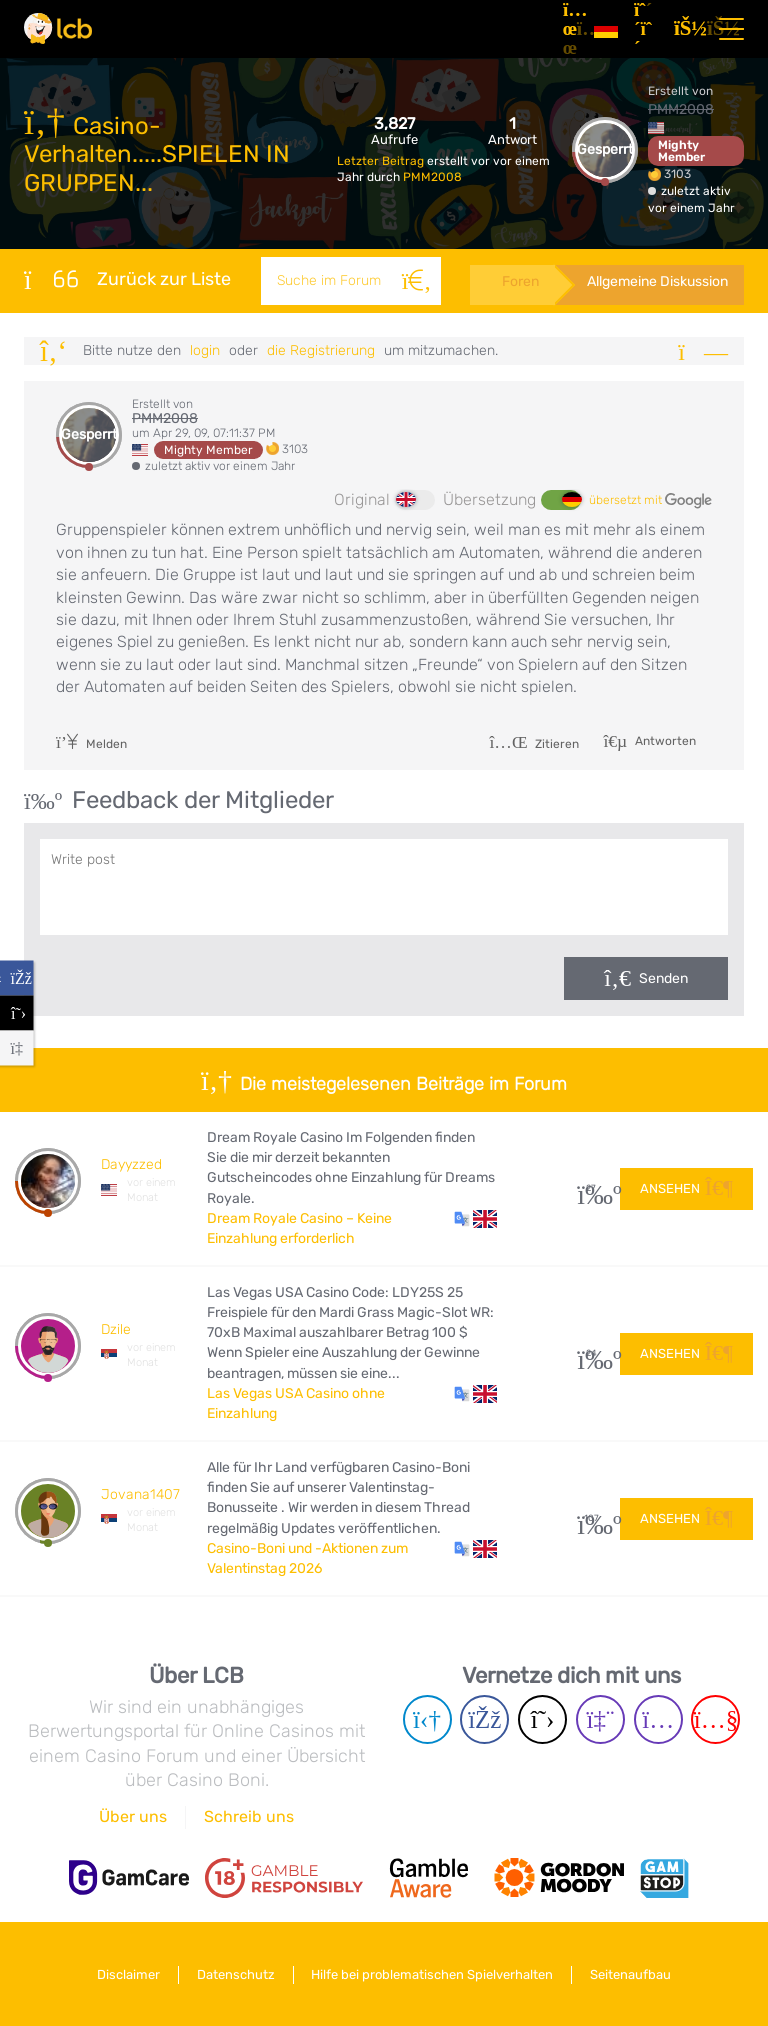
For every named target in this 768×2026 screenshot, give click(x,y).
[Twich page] (600, 1719)
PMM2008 (432, 177)
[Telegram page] (427, 1719)
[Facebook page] (484, 1719)
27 (591, 1188)
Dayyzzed (131, 1164)
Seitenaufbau (631, 1974)
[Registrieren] (646, 29)
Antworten (664, 741)
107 (591, 1518)
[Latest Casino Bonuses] (58, 28)
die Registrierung (321, 350)
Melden (91, 744)
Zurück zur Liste (127, 279)
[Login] (686, 29)
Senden (663, 978)
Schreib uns (249, 1816)
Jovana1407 (140, 1494)
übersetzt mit (650, 501)
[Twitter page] (542, 1719)
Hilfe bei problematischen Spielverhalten (433, 1974)
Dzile (116, 1329)
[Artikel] (570, 29)
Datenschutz (236, 1974)
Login (205, 350)
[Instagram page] (658, 1719)
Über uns (133, 1816)
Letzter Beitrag (382, 161)
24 (591, 1353)
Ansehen (686, 1187)
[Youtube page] (715, 1719)
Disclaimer (128, 1974)
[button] (475, 1219)
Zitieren (534, 744)
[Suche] (416, 281)
